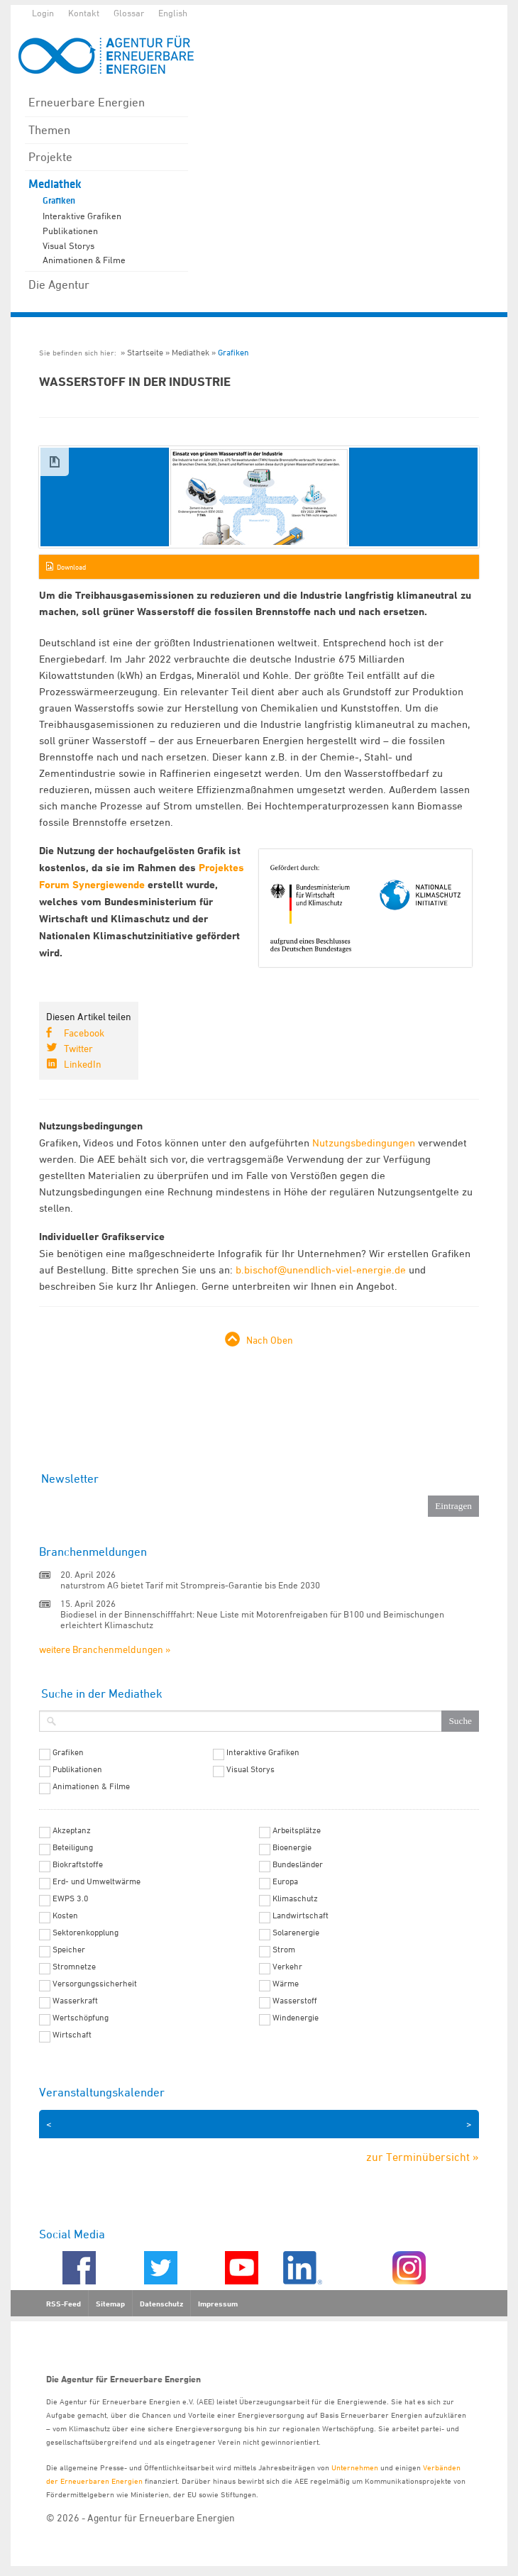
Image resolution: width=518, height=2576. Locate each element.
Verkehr (287, 1966)
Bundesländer (297, 1864)
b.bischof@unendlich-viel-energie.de (321, 1270)
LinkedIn (82, 1064)
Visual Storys (68, 245)
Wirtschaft (72, 2034)
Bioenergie (292, 1847)
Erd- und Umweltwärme (96, 1881)
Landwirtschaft (300, 1915)
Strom (283, 1949)
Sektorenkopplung (86, 1932)
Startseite (145, 352)
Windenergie (295, 2017)
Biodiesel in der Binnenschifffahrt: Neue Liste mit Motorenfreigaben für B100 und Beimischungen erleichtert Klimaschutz (252, 1619)
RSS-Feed (63, 2304)
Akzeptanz (72, 1830)
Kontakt (83, 12)
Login (43, 12)
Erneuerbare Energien (86, 102)
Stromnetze (74, 1966)
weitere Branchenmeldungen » (104, 1649)
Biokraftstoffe (78, 1864)
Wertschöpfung (81, 2017)
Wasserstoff (294, 2000)
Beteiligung (73, 1847)
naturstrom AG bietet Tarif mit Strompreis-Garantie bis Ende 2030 (190, 1585)
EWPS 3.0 (71, 1898)
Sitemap (110, 2304)
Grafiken (59, 201)
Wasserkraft (75, 2000)
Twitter (78, 1048)
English (172, 12)
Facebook (84, 1033)
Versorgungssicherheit (95, 1983)
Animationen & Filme (84, 259)
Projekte (50, 157)
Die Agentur (58, 284)
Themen (49, 130)
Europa (285, 1881)
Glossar (129, 12)
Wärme (285, 1983)
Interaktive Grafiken (82, 215)
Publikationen (70, 230)
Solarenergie (295, 1932)
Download (71, 567)
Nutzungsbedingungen (363, 1143)
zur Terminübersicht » (422, 2156)
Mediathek (55, 184)
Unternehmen (354, 2467)
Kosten (65, 1915)
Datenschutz (161, 2304)
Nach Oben (269, 1340)
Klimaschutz (295, 1898)
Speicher (69, 1949)
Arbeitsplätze (296, 1830)
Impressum (218, 2304)
